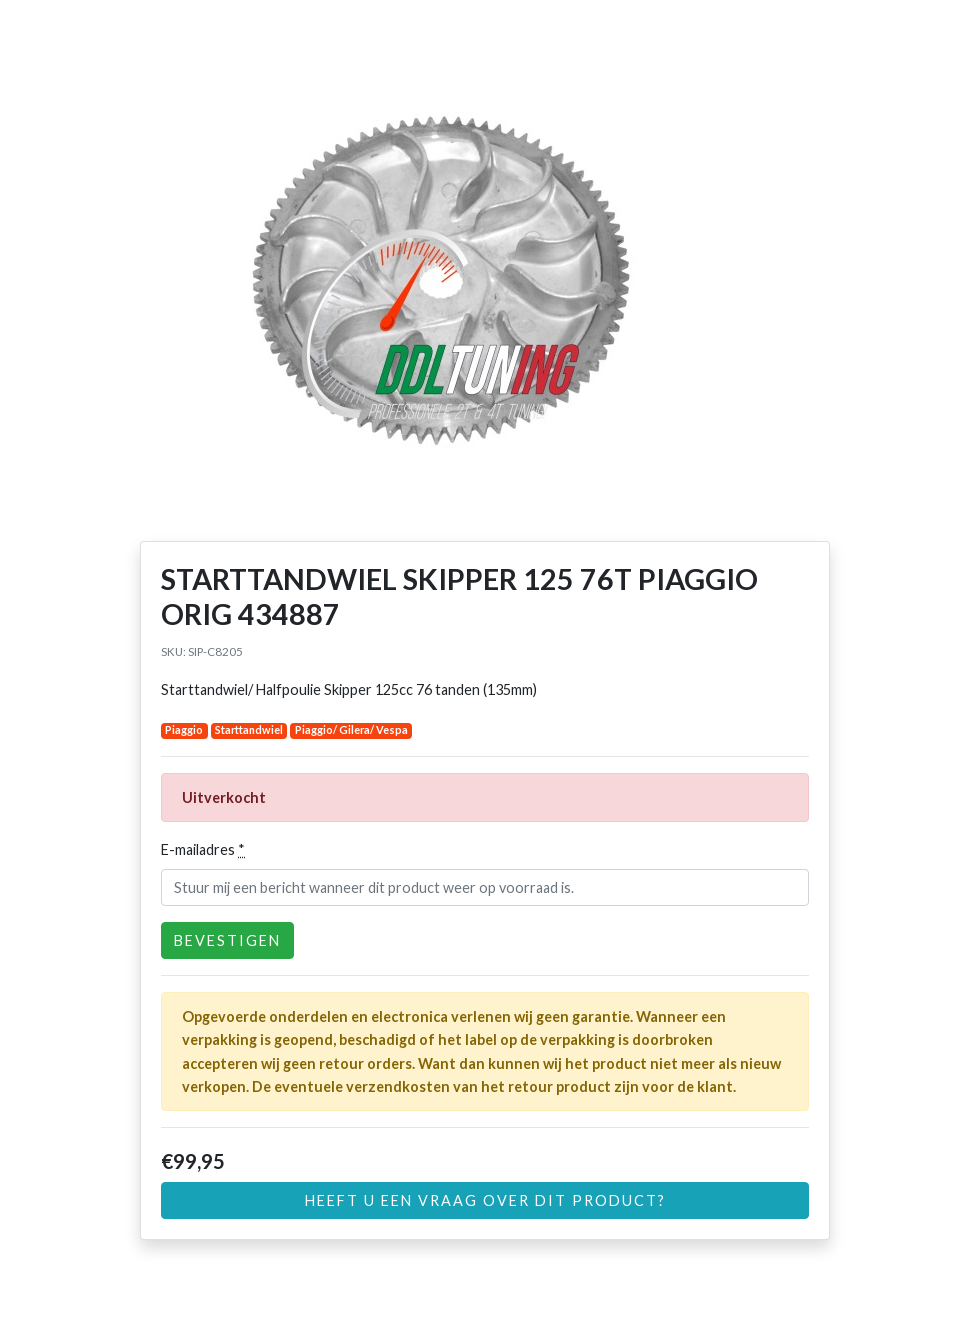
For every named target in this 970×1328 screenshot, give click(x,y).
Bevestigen (227, 940)
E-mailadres (203, 849)
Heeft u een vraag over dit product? (485, 1200)
